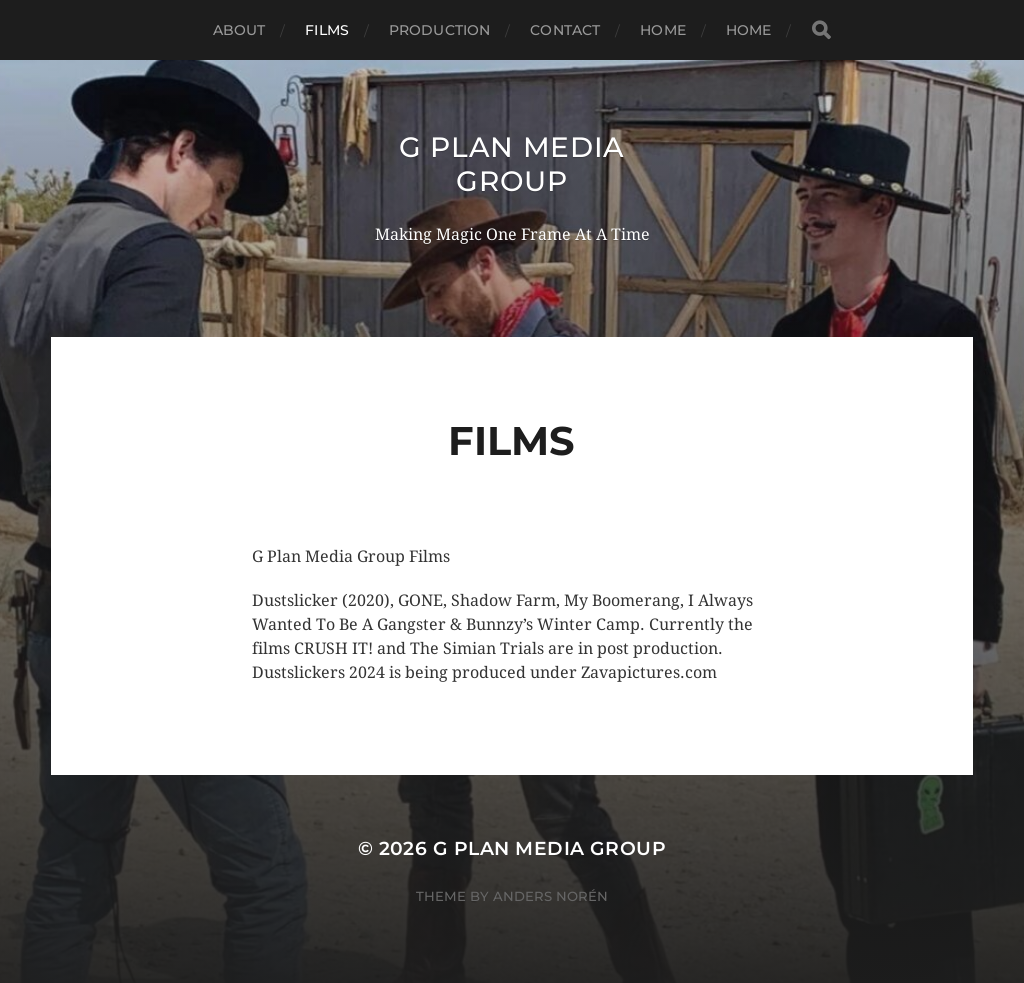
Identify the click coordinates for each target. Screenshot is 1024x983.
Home (663, 30)
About (239, 30)
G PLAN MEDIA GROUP (512, 164)
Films (327, 30)
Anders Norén (550, 896)
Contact (565, 30)
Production (439, 30)
